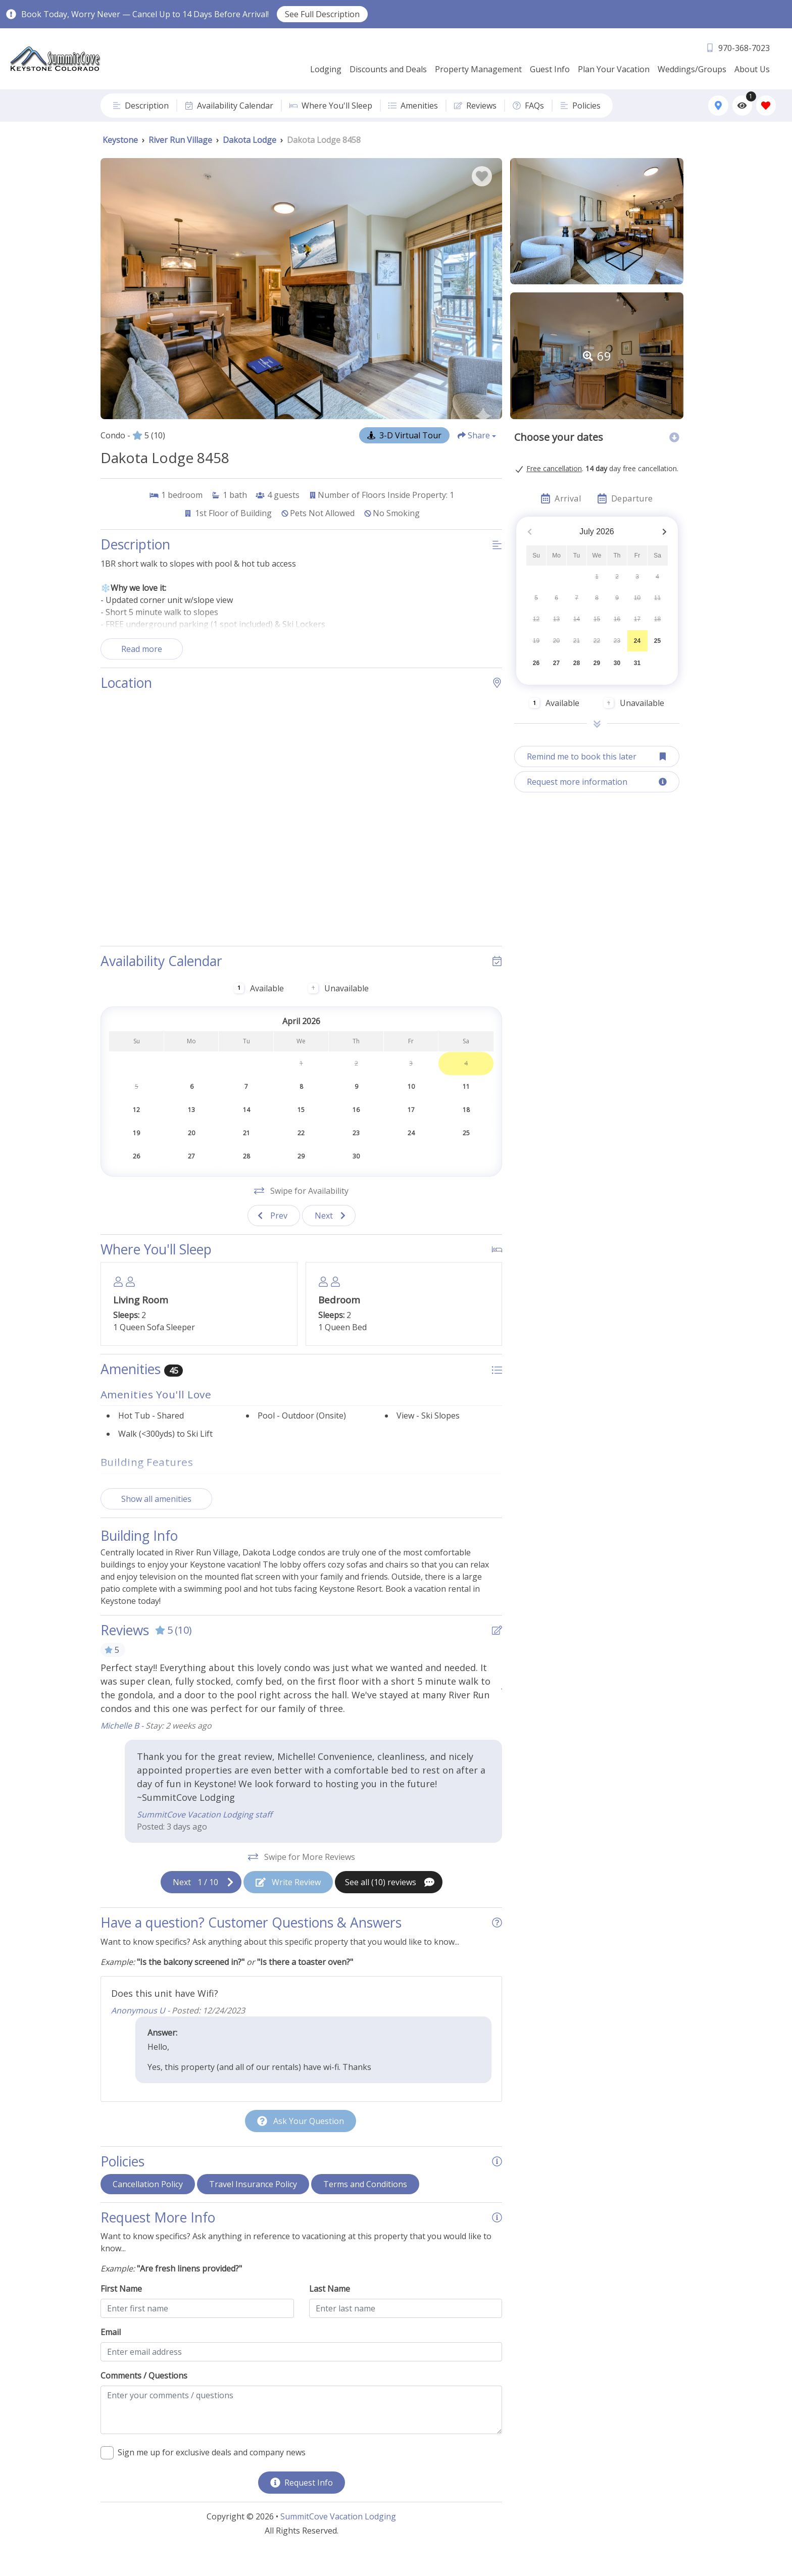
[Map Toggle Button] (718, 105)
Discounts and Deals (388, 69)
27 (556, 663)
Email (111, 2355)
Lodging (325, 69)
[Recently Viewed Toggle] (742, 105)
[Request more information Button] (596, 781)
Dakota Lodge (249, 139)
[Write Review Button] (288, 1905)
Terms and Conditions (365, 2207)
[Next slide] (329, 1238)
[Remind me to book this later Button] (596, 756)
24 (637, 640)
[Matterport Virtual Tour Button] (404, 435)
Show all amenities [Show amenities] (156, 1522)
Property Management (478, 69)
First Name (121, 2311)
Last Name (329, 2311)
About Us (752, 69)
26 (536, 663)
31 (637, 663)
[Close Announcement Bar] (779, 14)
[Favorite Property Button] (482, 176)
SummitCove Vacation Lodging (338, 2539)
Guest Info (550, 69)
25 (657, 640)
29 (596, 663)
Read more (141, 648)
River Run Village (180, 139)
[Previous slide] (273, 1238)
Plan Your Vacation (614, 69)
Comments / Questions (144, 2398)
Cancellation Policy (148, 2207)
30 (617, 663)
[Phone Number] (738, 47)
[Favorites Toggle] (766, 105)
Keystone (120, 139)
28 (576, 663)
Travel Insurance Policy (253, 2207)
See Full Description (322, 14)
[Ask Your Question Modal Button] (300, 2144)
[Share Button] (477, 435)
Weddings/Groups (692, 69)
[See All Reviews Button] (388, 1905)
